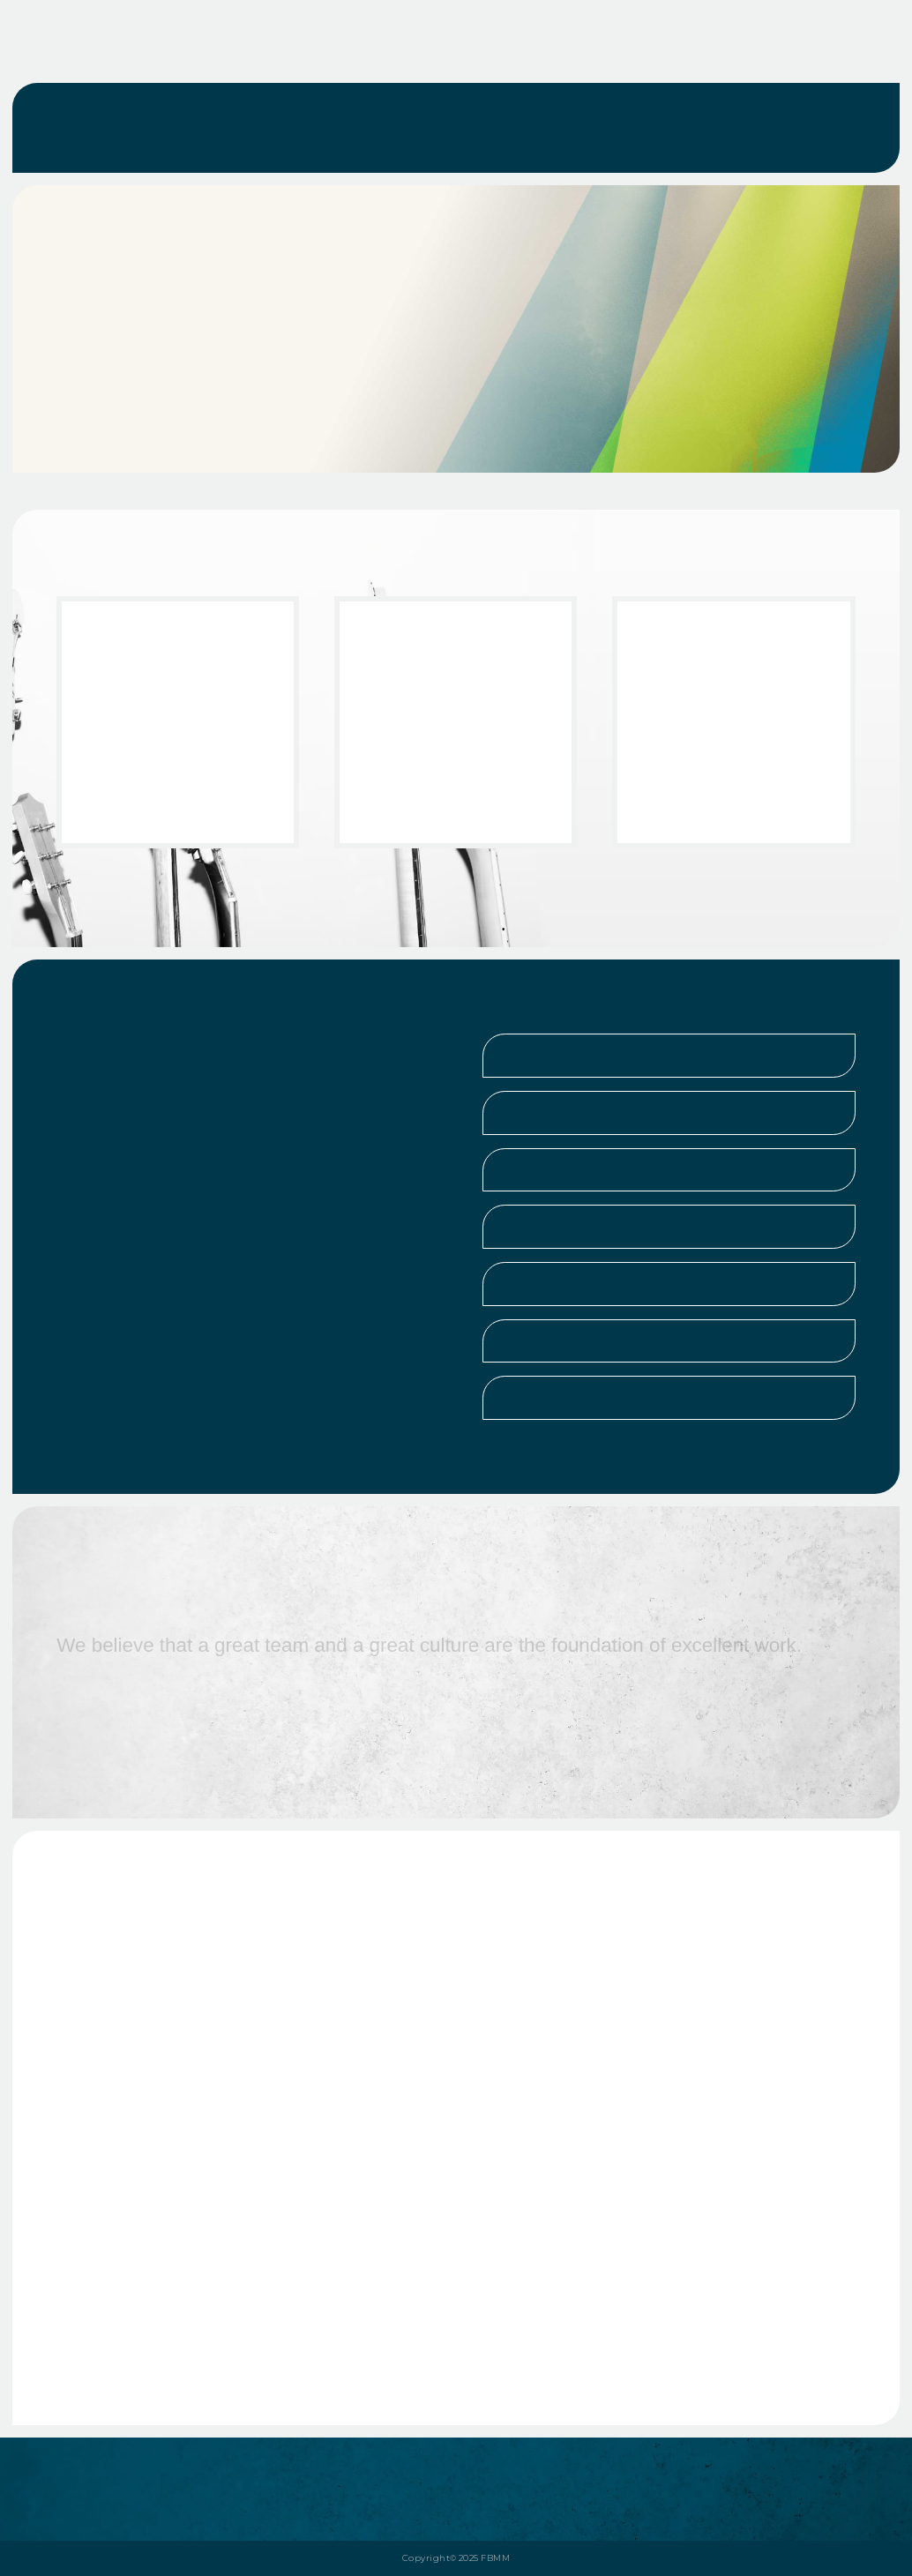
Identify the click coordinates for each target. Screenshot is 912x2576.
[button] (669, 1056)
